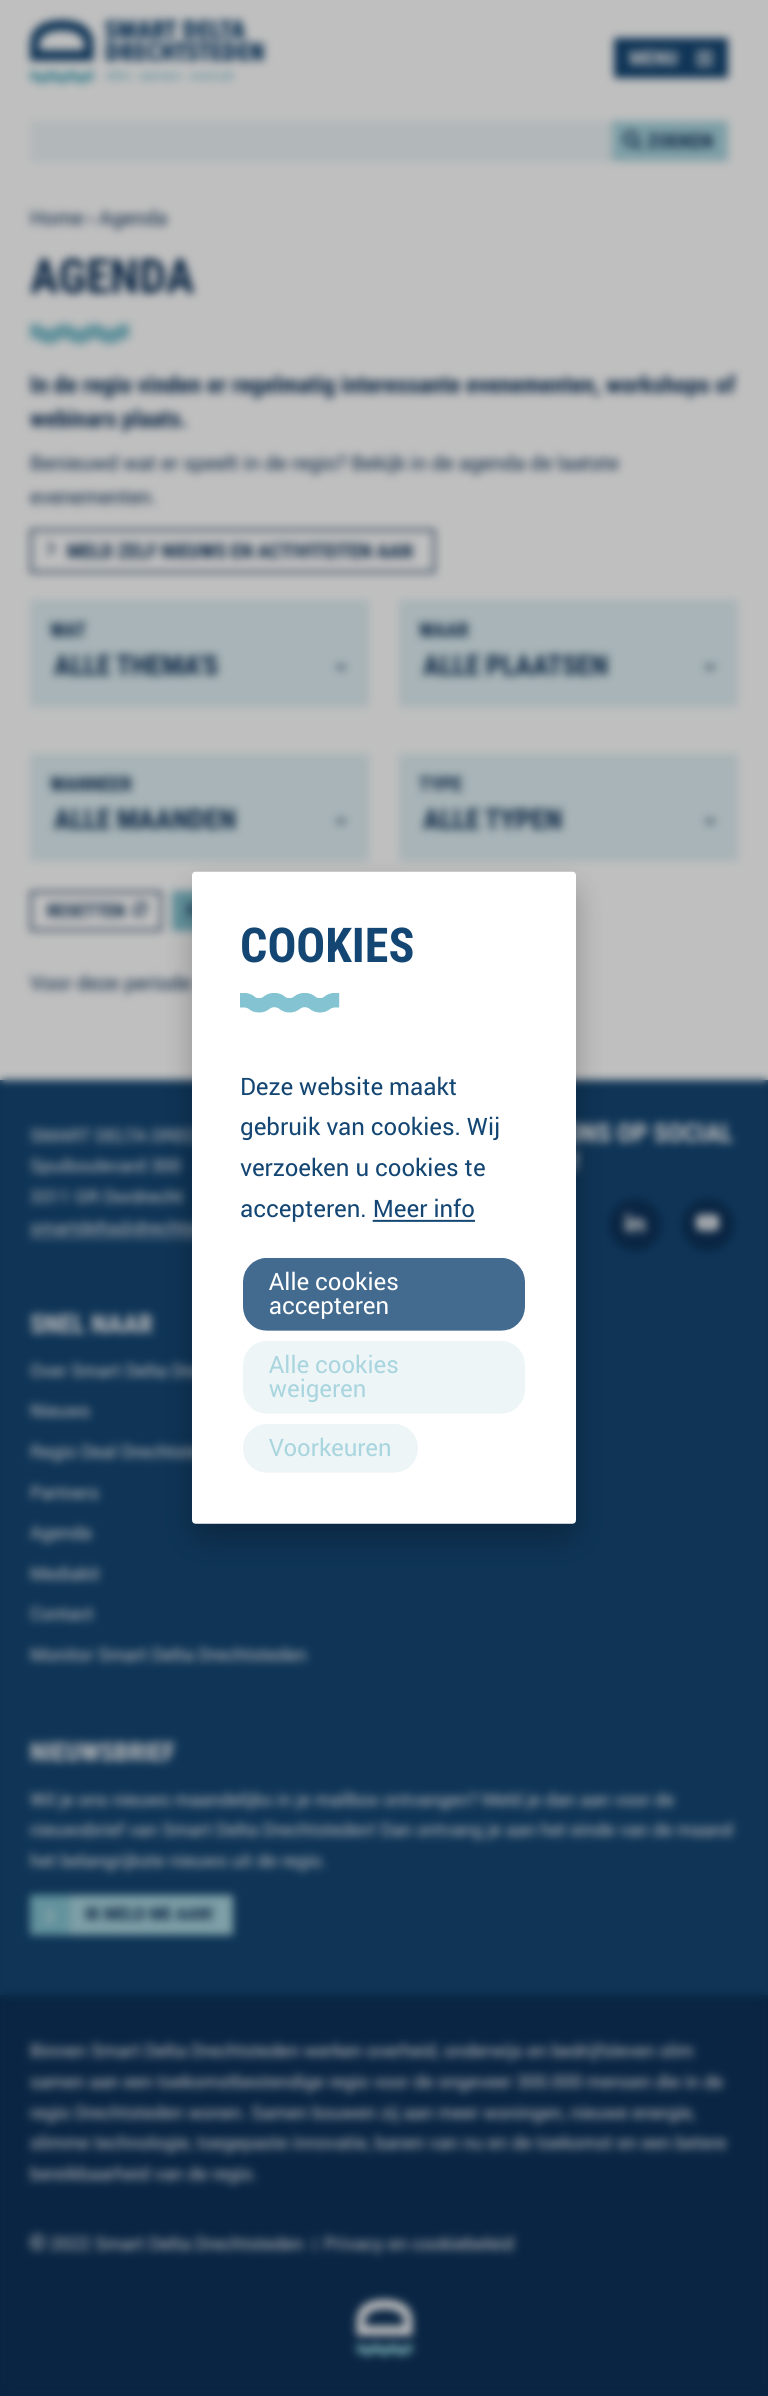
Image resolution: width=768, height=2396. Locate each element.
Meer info (424, 1208)
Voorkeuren (330, 1447)
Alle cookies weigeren (334, 1376)
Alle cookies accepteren (334, 1293)
